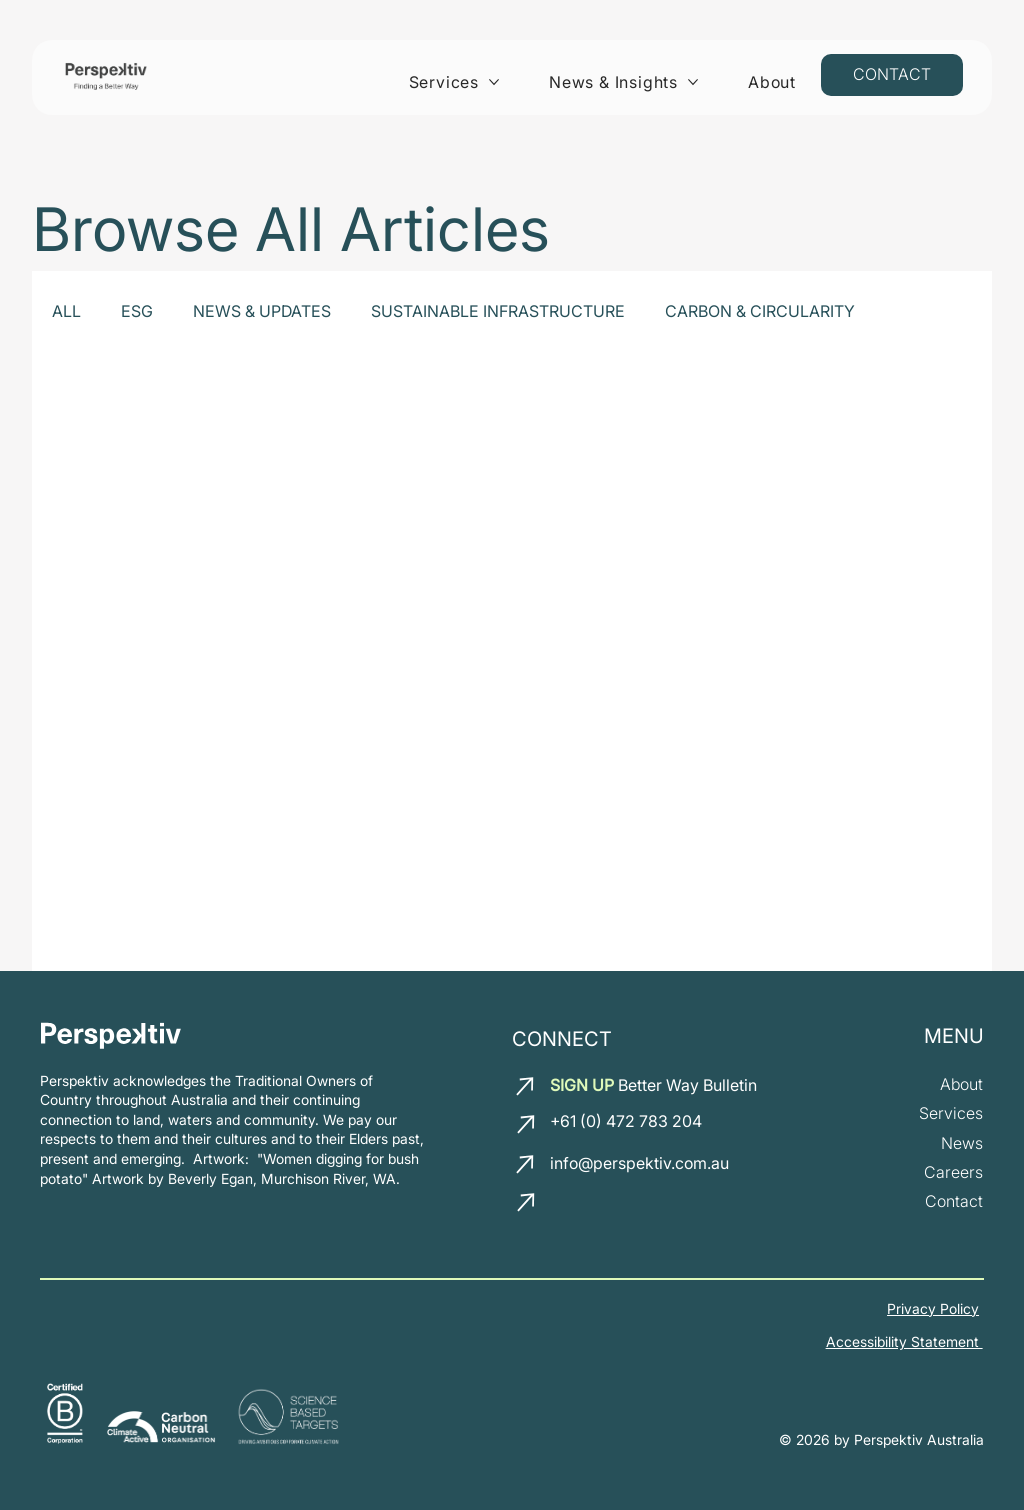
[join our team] (953, 1172)
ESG (137, 311)
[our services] (951, 1113)
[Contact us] (892, 75)
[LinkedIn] (568, 1206)
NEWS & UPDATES (262, 311)
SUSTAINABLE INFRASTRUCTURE (498, 311)
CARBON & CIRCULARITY (760, 311)
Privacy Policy (933, 1308)
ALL (66, 311)
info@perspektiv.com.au (639, 1163)
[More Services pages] (494, 82)
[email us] (527, 1086)
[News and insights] (962, 1143)
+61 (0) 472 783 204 (626, 1121)
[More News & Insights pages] (693, 82)
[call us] (528, 1124)
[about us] (961, 1084)
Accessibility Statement (904, 1341)
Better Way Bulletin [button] (653, 1085)
